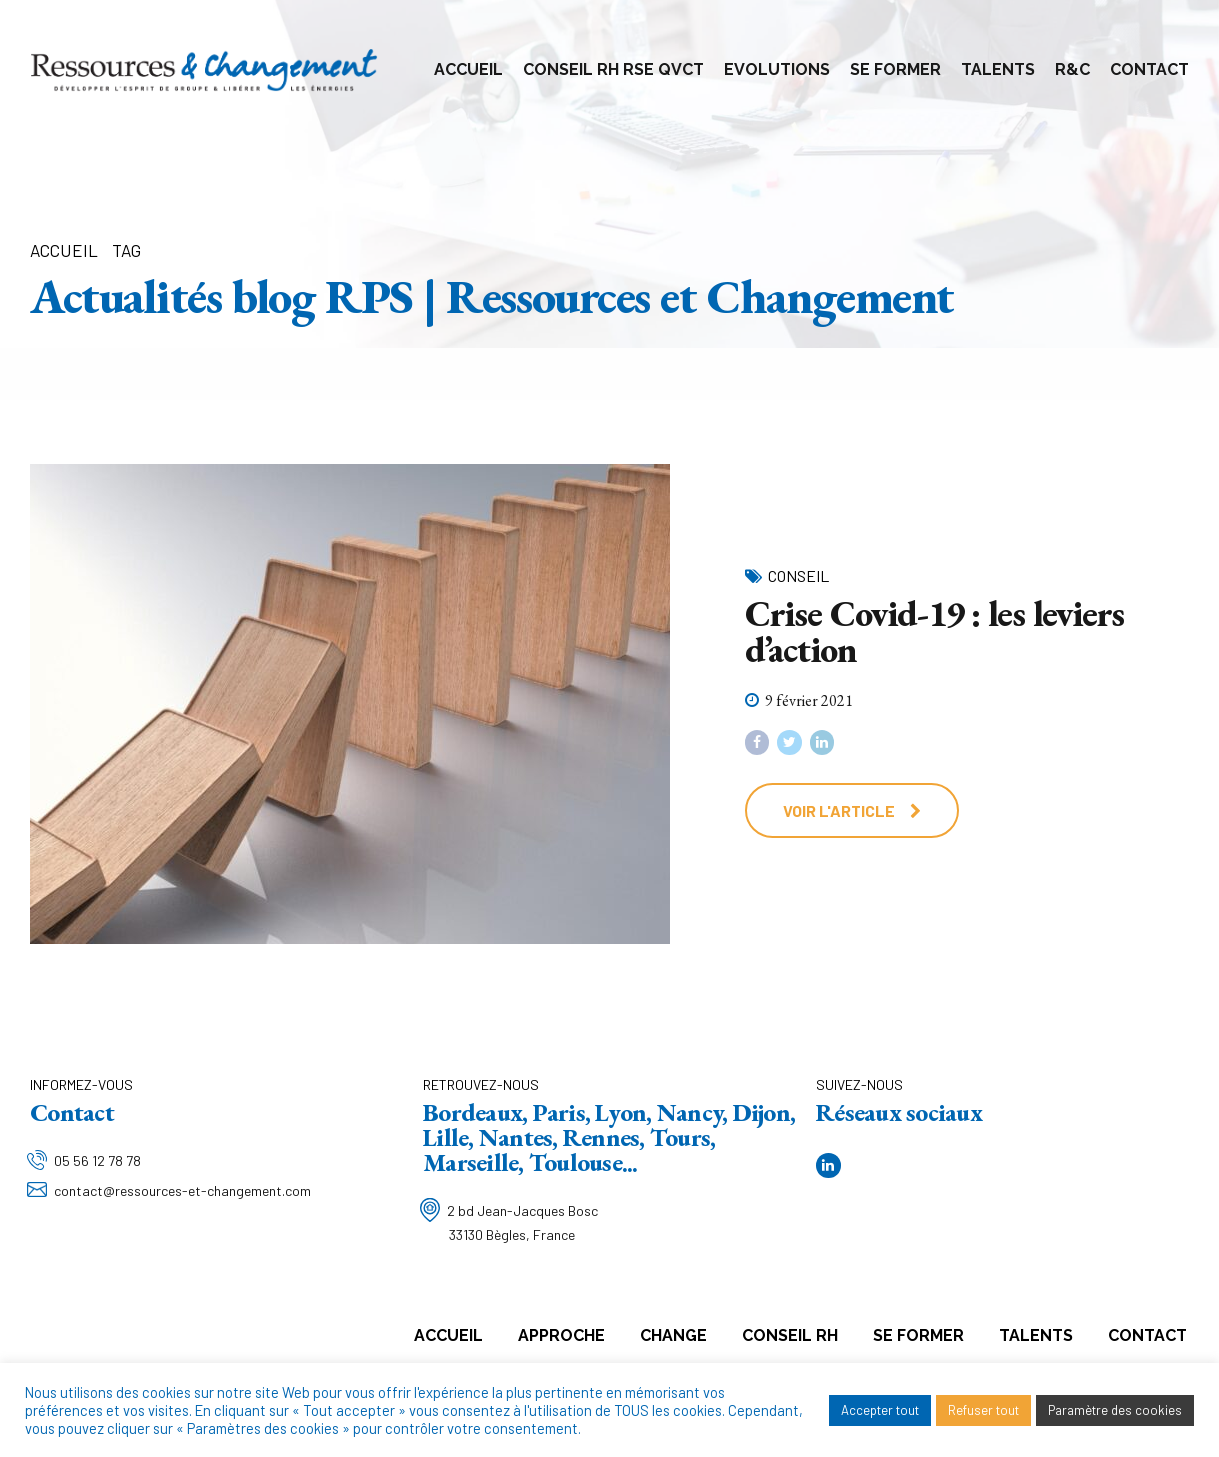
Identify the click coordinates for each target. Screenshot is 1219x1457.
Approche (561, 1335)
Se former (895, 69)
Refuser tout (983, 1410)
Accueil (468, 69)
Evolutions (777, 69)
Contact (1149, 69)
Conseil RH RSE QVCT (613, 69)
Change (673, 1335)
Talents (998, 69)
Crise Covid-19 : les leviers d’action (935, 631)
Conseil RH (790, 1335)
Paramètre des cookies (1115, 1410)
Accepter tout (880, 1410)
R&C (1072, 69)
